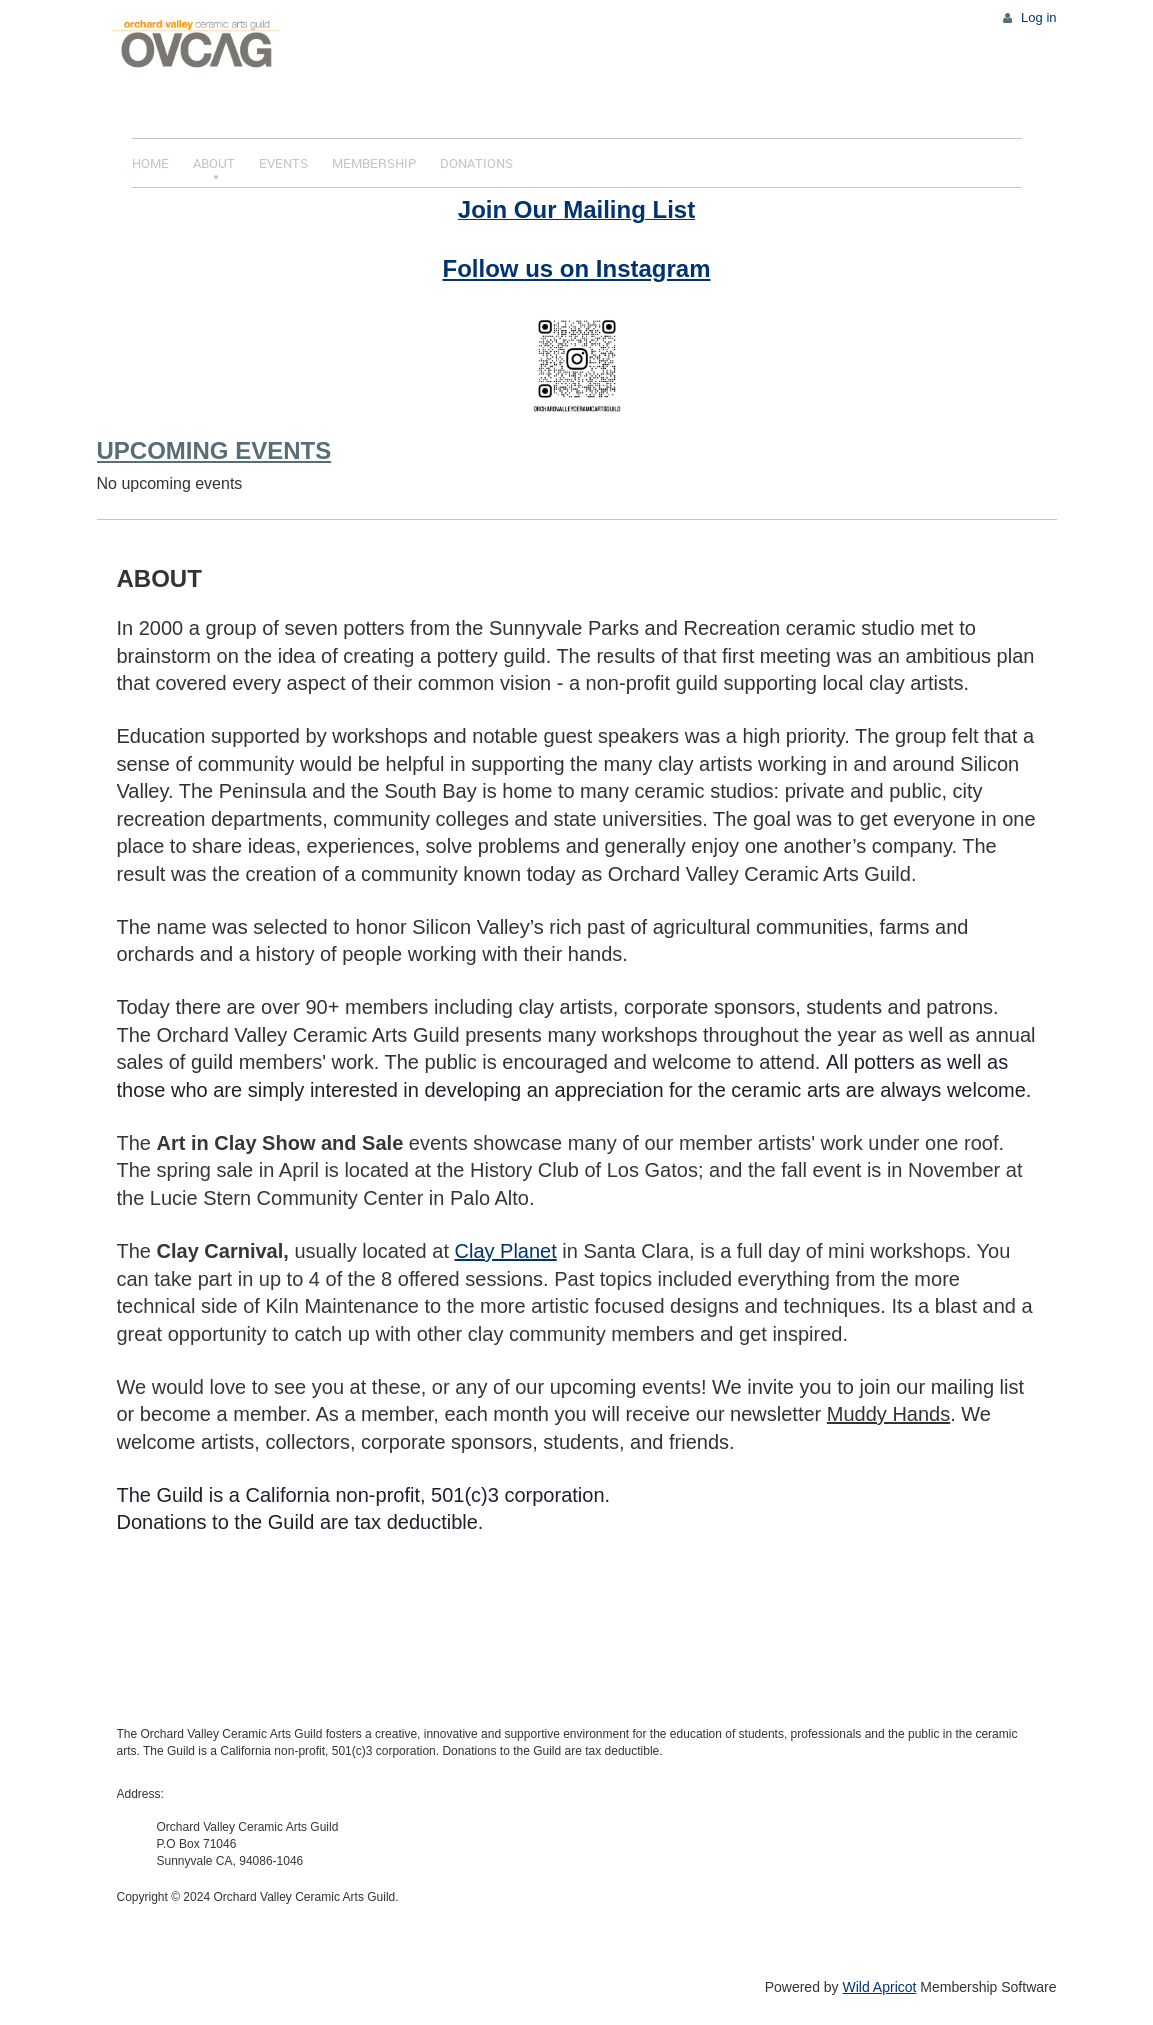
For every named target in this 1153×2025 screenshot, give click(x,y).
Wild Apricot (880, 1987)
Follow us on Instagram (576, 268)
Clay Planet (506, 1251)
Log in (1038, 17)
